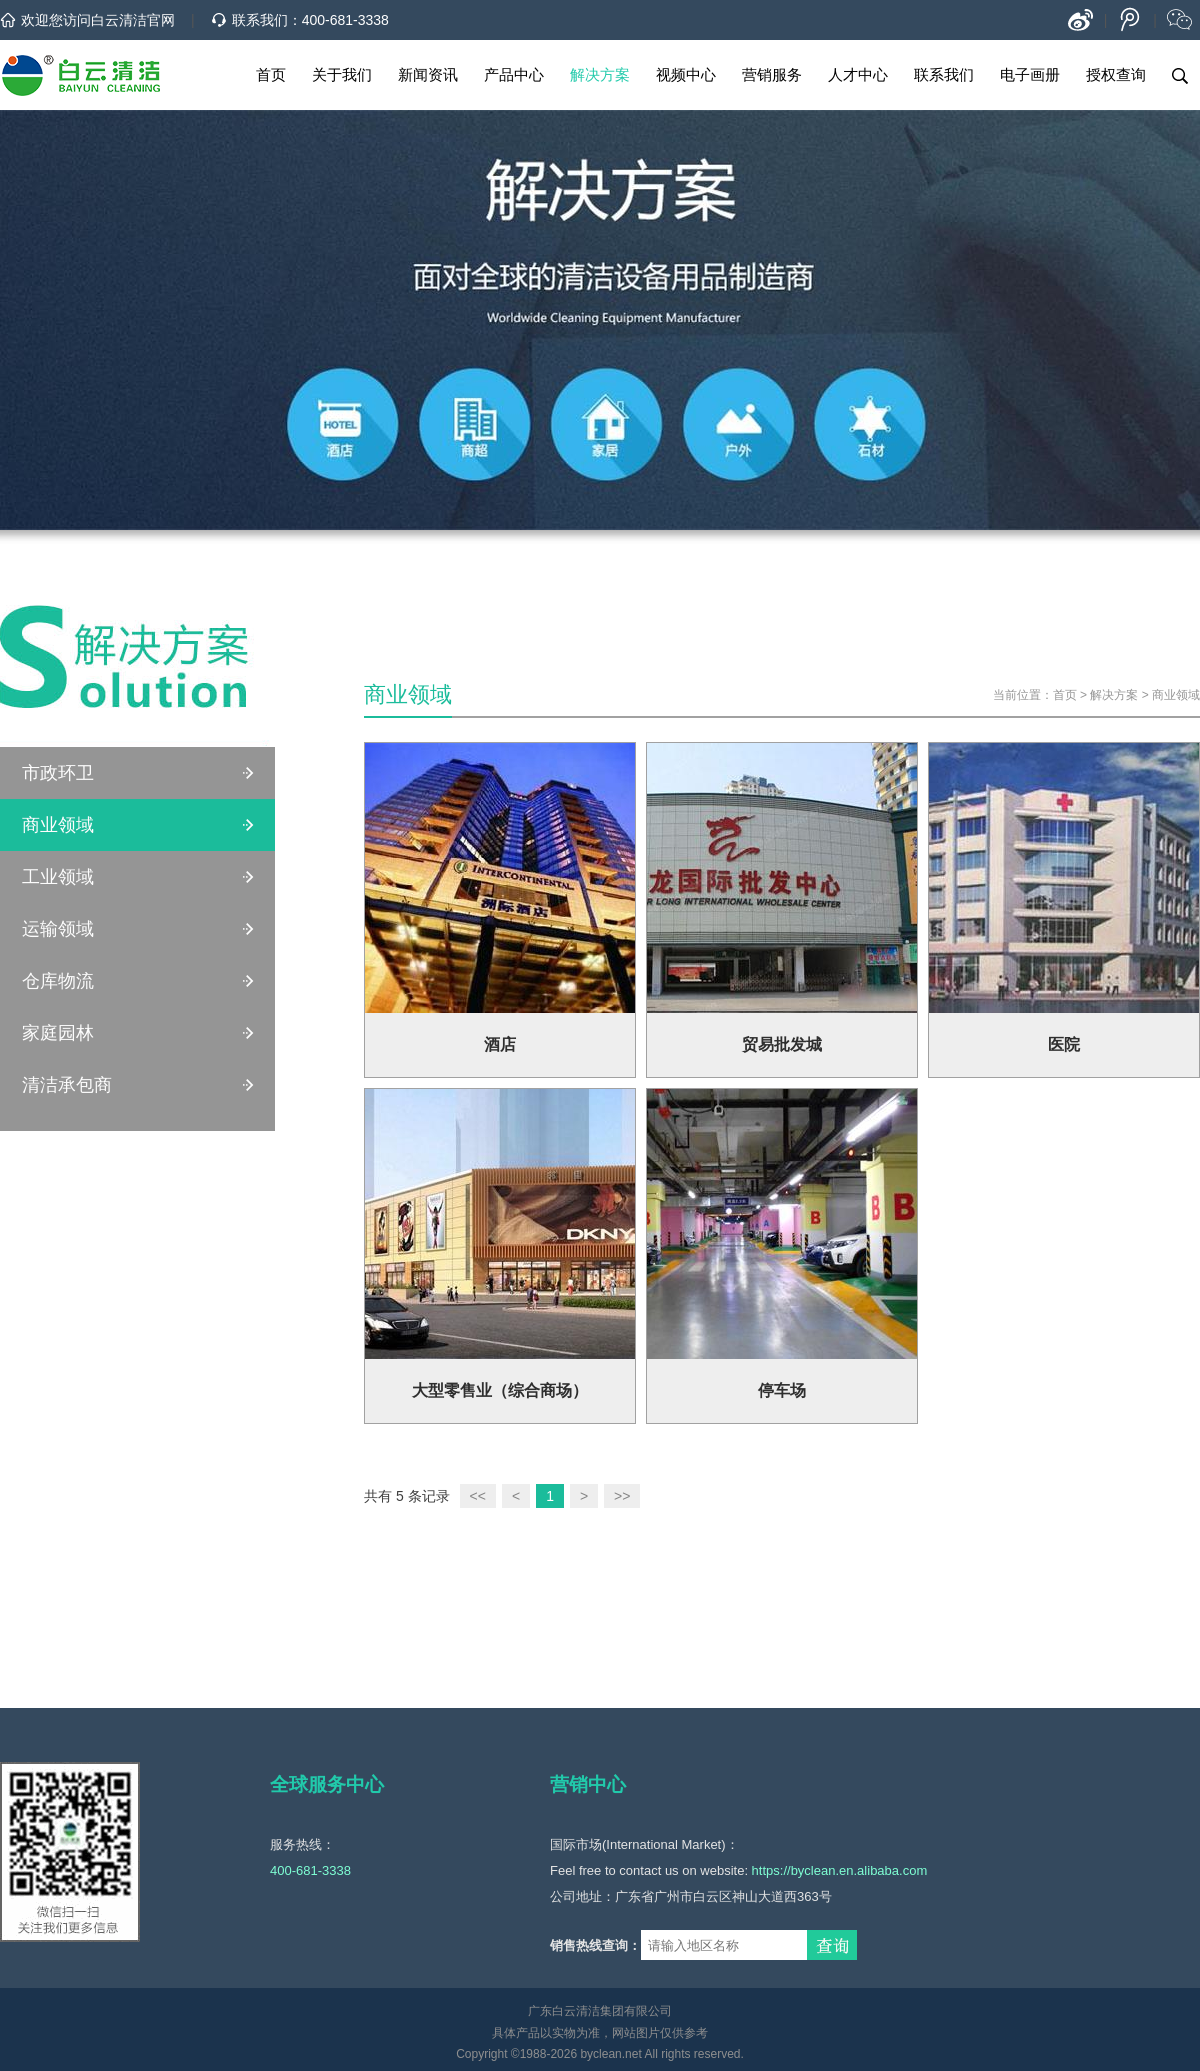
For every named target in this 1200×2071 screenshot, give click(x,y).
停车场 (782, 1390)
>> (622, 1496)
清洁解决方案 (137, 676)
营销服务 (772, 74)
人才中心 (858, 74)
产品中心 (514, 74)
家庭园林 (58, 1033)
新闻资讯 (428, 74)
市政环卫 (58, 773)
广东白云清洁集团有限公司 (600, 2011)
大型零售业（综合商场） (500, 1390)
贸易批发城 (782, 1044)
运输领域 (58, 929)
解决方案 (600, 74)
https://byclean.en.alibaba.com (840, 1870)
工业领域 (58, 877)
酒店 (500, 1044)
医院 (1064, 1044)
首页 (271, 74)
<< (478, 1496)
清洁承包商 (67, 1085)
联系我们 (944, 74)
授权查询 (1116, 74)
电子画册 (1030, 74)
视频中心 (686, 74)
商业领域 (58, 825)
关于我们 (342, 74)
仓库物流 (58, 981)
